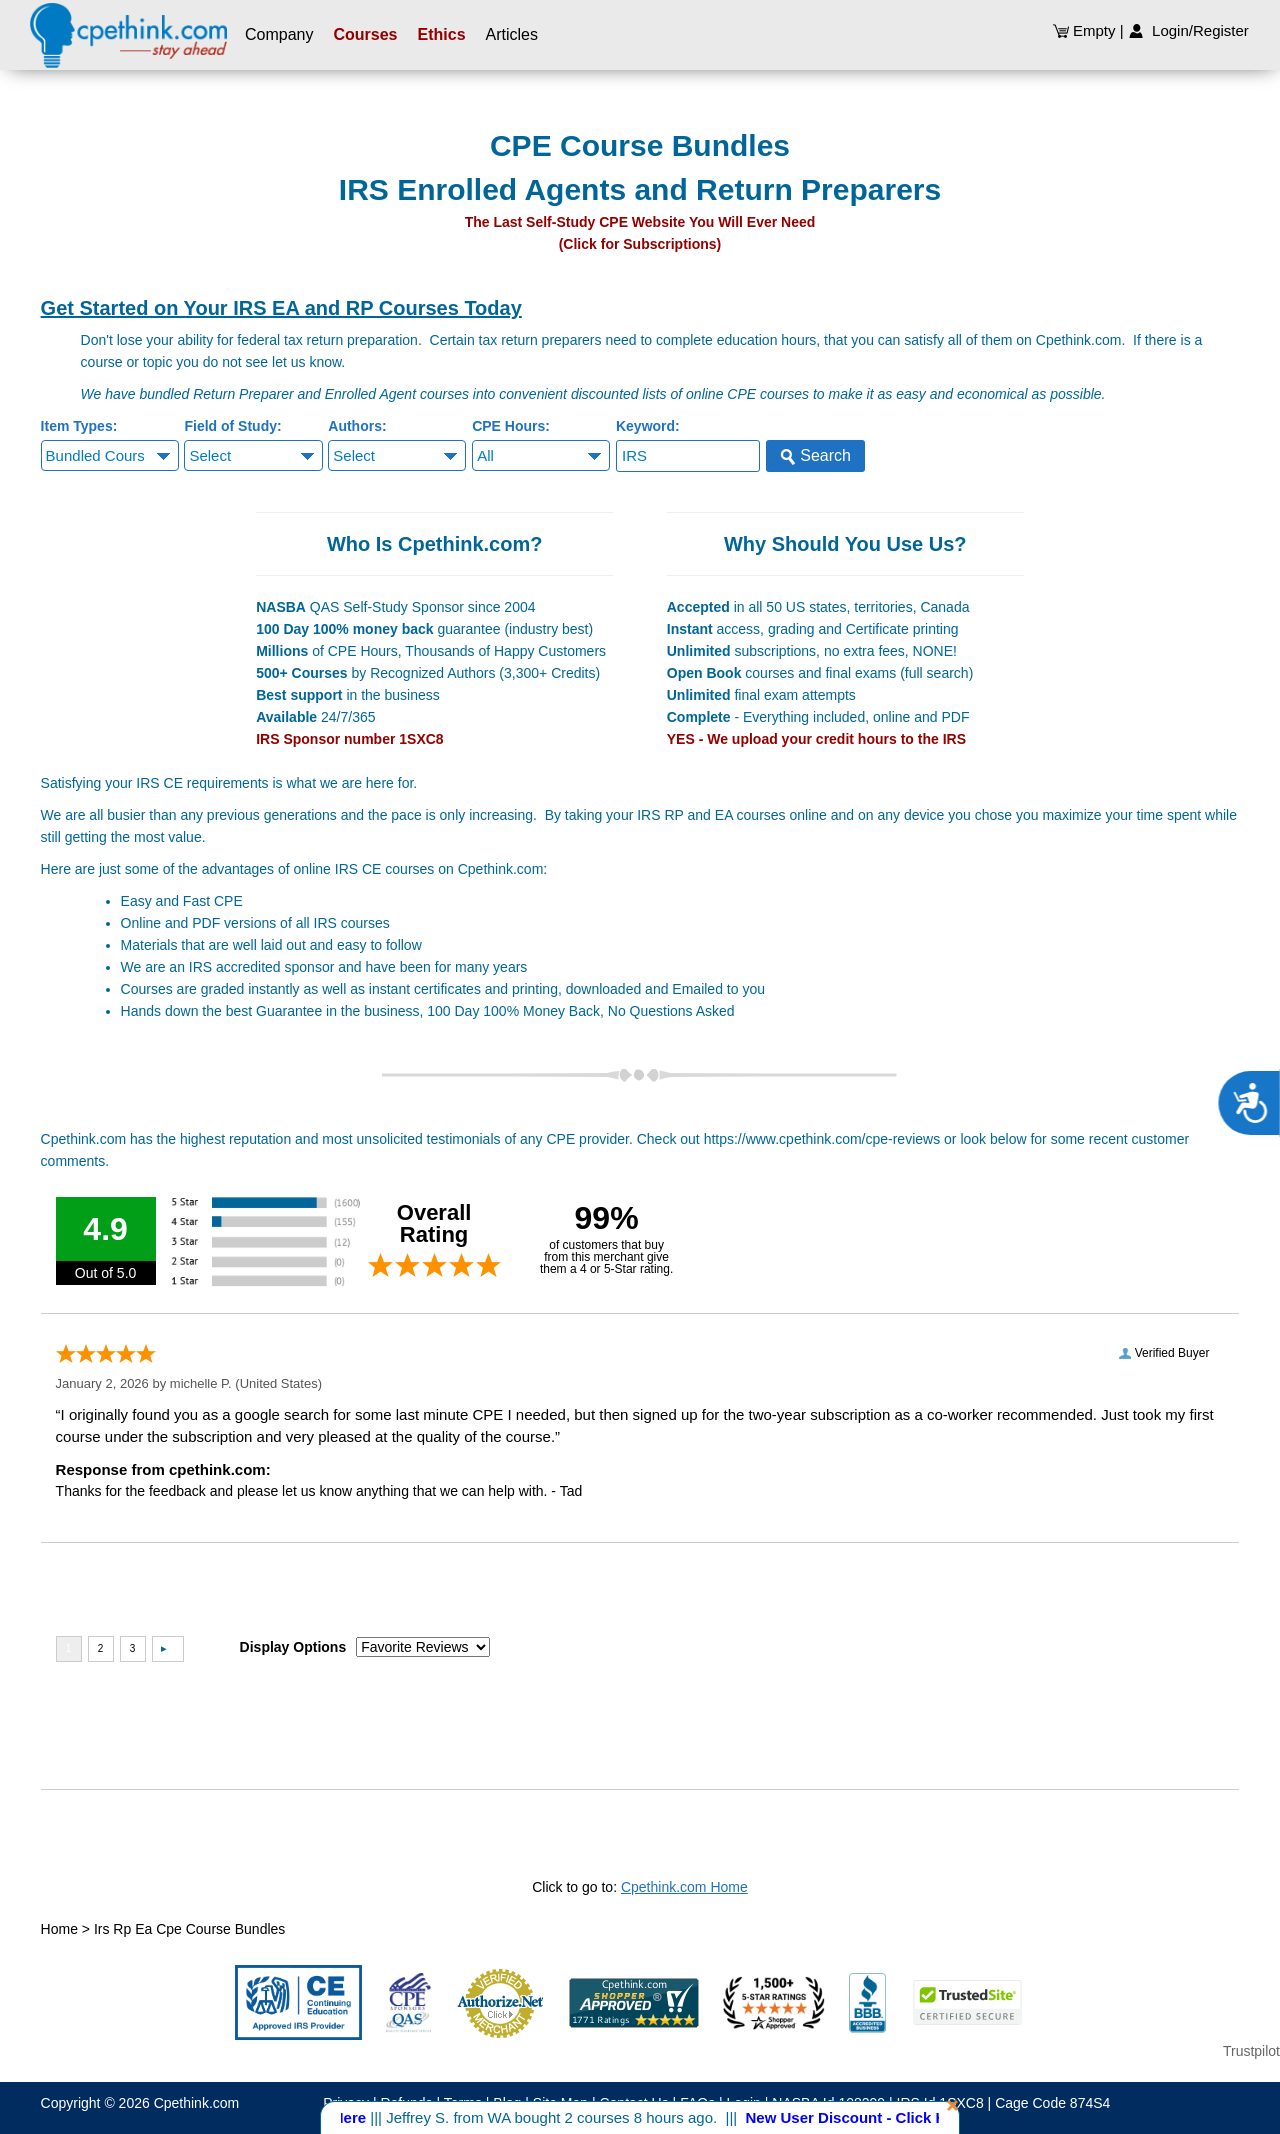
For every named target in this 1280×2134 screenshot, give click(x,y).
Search (815, 456)
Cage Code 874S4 (1052, 2103)
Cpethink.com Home (684, 1887)
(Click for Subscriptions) (640, 244)
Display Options (293, 1647)
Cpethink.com (197, 2103)
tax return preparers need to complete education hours (648, 340)
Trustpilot (1251, 2051)
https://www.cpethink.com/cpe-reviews (822, 1139)
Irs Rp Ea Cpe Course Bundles (189, 1929)
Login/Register (1188, 30)
